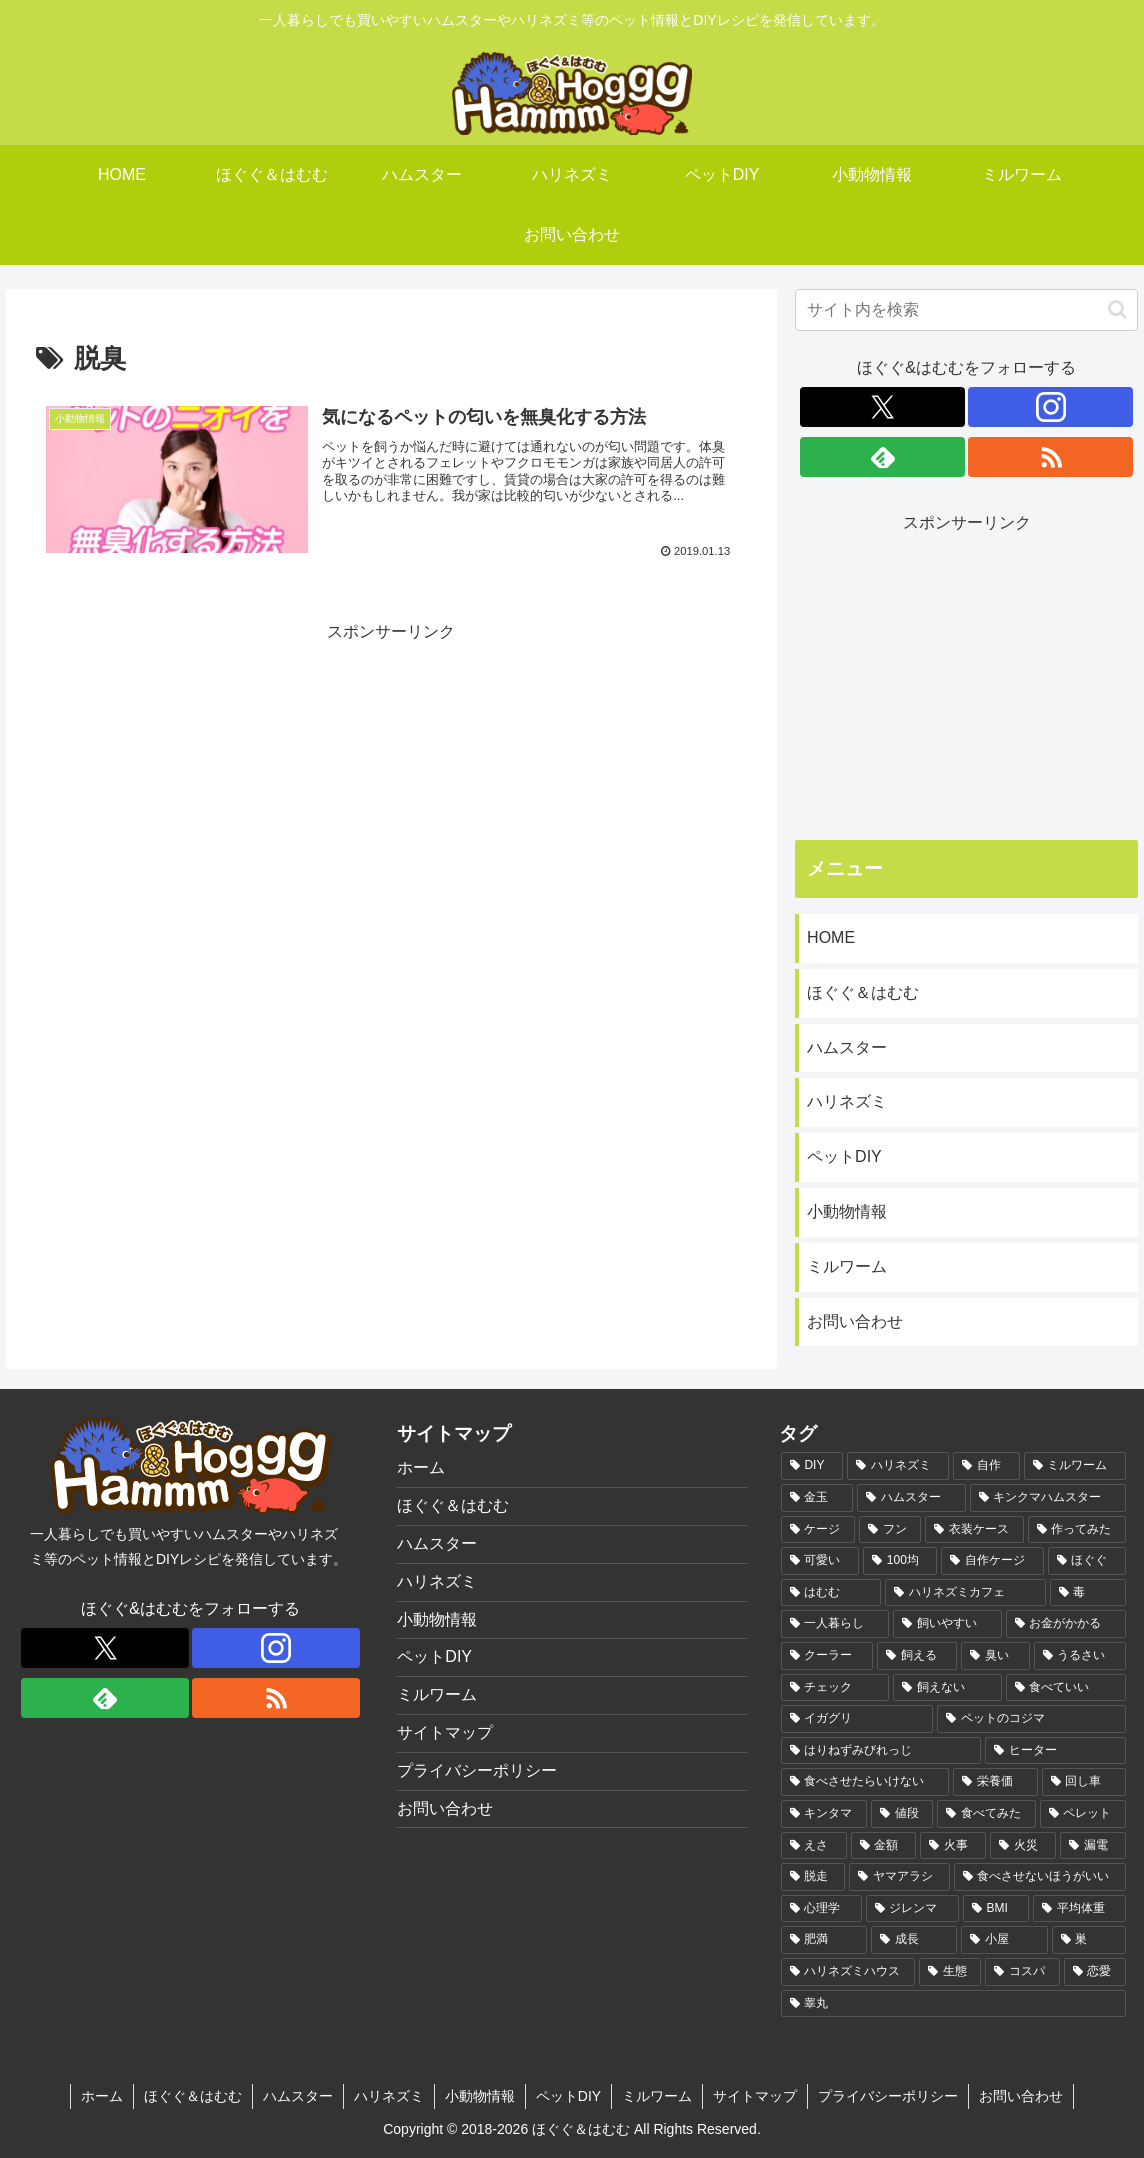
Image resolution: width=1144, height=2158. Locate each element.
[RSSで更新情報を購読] (1050, 457)
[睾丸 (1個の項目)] (953, 2004)
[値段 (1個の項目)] (902, 1814)
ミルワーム (847, 1266)
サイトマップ (445, 1732)
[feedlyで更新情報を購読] (882, 457)
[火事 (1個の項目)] (953, 1846)
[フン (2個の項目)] (890, 1530)
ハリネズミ (847, 1101)
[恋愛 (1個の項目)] (1095, 1972)
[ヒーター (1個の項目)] (1055, 1751)
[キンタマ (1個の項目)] (824, 1814)
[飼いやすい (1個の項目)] (947, 1624)
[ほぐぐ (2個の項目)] (1087, 1561)
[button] (1117, 309)
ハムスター (847, 1047)
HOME (831, 937)
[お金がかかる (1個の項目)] (1066, 1624)
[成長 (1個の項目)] (914, 1940)
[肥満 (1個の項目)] (824, 1940)
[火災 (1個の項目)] (1023, 1846)
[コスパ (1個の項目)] (1022, 1972)
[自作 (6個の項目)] (986, 1466)
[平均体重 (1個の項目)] (1079, 1909)
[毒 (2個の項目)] (1088, 1593)
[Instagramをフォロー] (1050, 407)
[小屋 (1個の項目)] (1004, 1940)
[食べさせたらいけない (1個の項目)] (865, 1782)
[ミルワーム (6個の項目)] (1075, 1466)
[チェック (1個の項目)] (835, 1688)
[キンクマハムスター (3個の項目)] (1048, 1498)
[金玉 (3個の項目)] (817, 1498)
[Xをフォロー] (882, 407)
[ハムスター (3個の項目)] (911, 1498)
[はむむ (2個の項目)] (831, 1593)
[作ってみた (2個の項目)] (1077, 1530)
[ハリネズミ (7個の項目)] (898, 1466)
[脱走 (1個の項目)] (813, 1877)
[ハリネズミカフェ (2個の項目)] (965, 1593)
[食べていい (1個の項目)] (1066, 1688)
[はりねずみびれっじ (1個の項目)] (881, 1751)
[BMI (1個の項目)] (996, 1909)
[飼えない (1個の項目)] (947, 1688)
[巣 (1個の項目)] (1089, 1940)
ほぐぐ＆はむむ (863, 992)
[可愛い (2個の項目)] (820, 1561)
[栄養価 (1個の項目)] (995, 1782)
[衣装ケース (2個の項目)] (974, 1530)
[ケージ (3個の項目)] (818, 1530)
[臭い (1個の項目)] (995, 1656)
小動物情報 (847, 1211)
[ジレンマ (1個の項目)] (912, 1909)
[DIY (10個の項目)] (812, 1466)
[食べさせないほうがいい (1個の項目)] (1040, 1877)
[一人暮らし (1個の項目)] (835, 1624)
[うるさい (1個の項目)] (1080, 1656)
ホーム (421, 1467)
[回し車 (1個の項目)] (1084, 1782)
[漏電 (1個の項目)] (1093, 1846)
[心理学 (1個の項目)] (821, 1909)
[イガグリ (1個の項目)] (857, 1719)
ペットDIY (844, 1156)
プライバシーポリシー (477, 1770)
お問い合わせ (855, 1321)
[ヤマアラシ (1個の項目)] (899, 1877)
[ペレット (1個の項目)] (1083, 1814)
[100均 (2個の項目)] (900, 1561)
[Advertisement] (391, 787)
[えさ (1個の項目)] (814, 1846)
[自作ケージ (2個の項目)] (992, 1561)
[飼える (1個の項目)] (917, 1656)
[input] (966, 310)
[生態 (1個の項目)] (950, 1972)
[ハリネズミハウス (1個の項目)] (848, 1972)
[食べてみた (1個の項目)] (986, 1814)
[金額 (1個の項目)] (884, 1846)
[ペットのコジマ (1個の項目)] (1031, 1719)
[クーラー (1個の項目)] (827, 1656)
